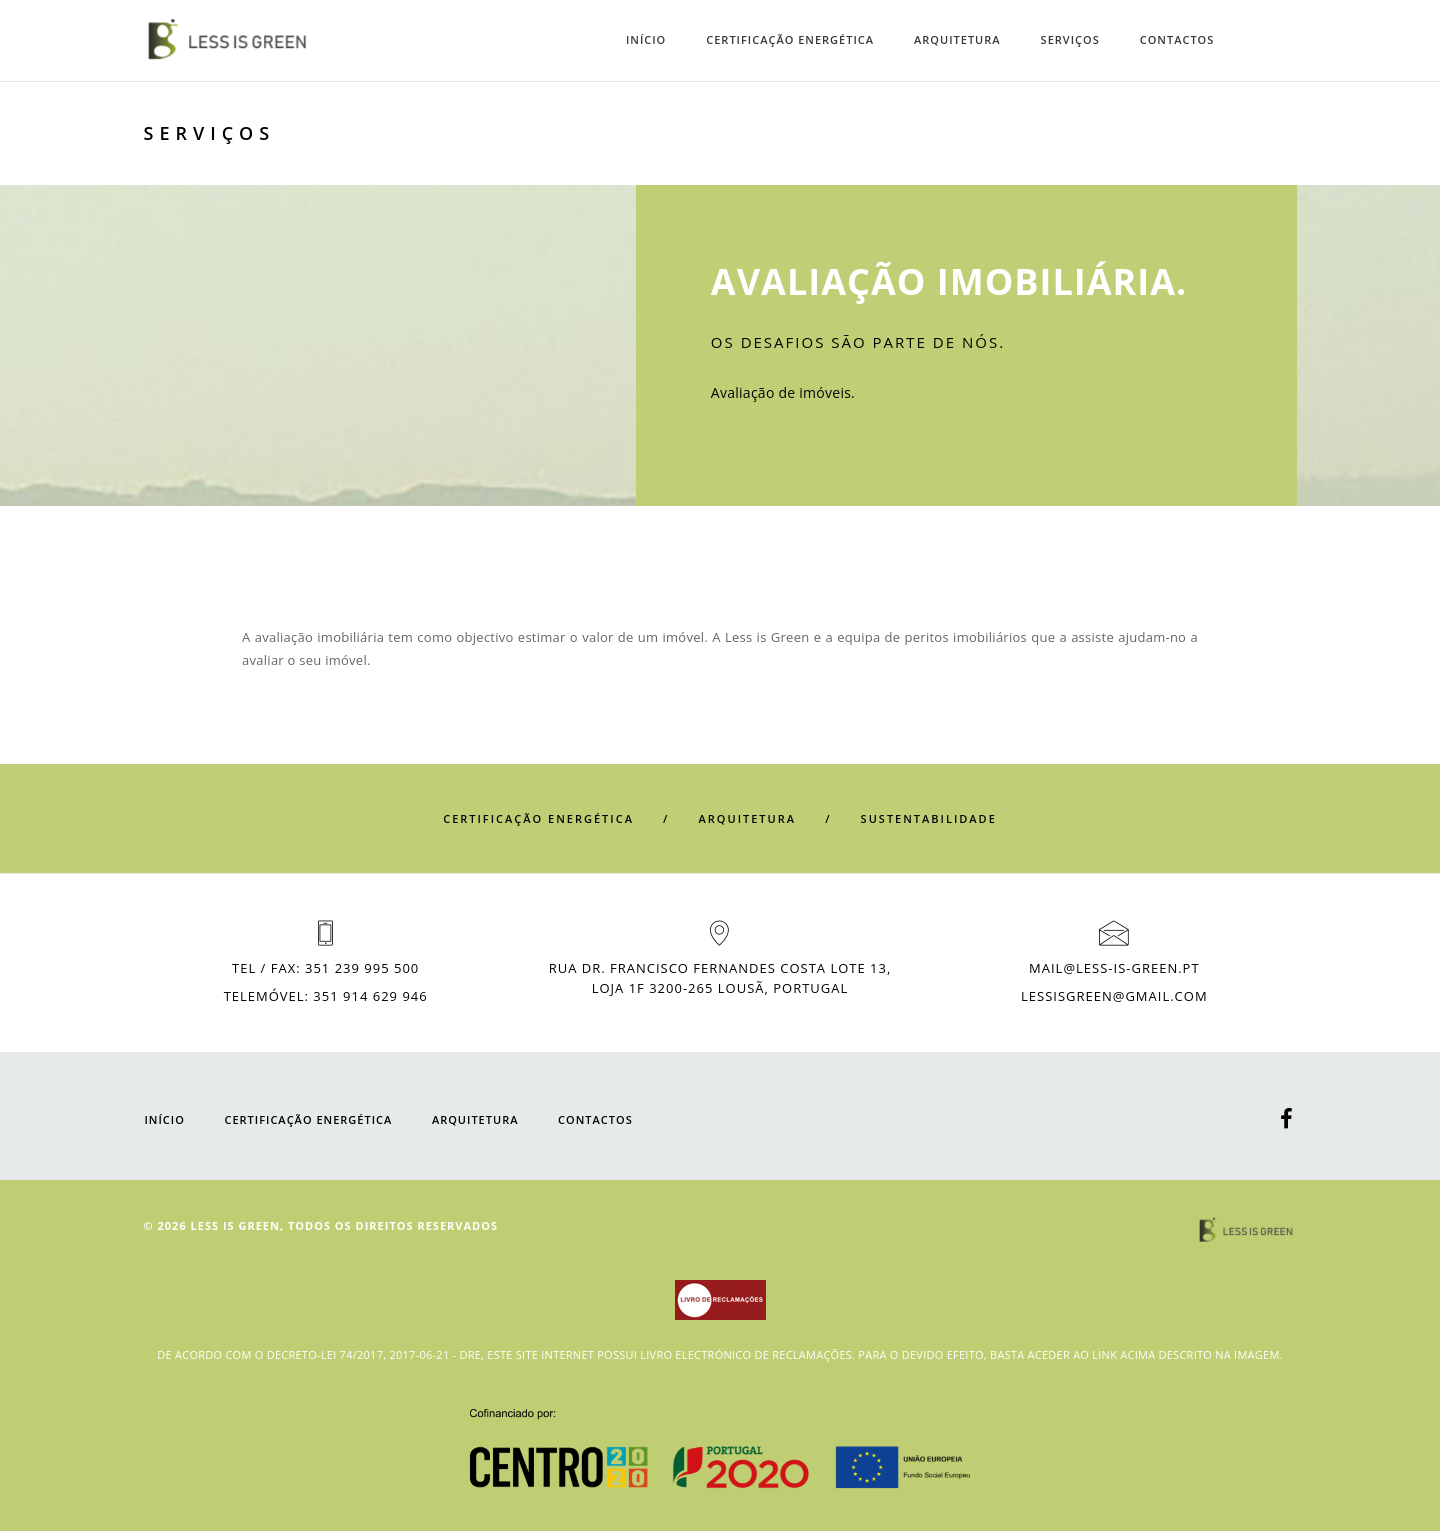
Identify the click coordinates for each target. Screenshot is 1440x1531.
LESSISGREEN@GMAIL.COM (1114, 996)
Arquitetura (957, 39)
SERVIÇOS (1070, 39)
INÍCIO (646, 39)
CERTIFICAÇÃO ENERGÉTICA (790, 39)
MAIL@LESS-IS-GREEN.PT (1114, 968)
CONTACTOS (1177, 39)
